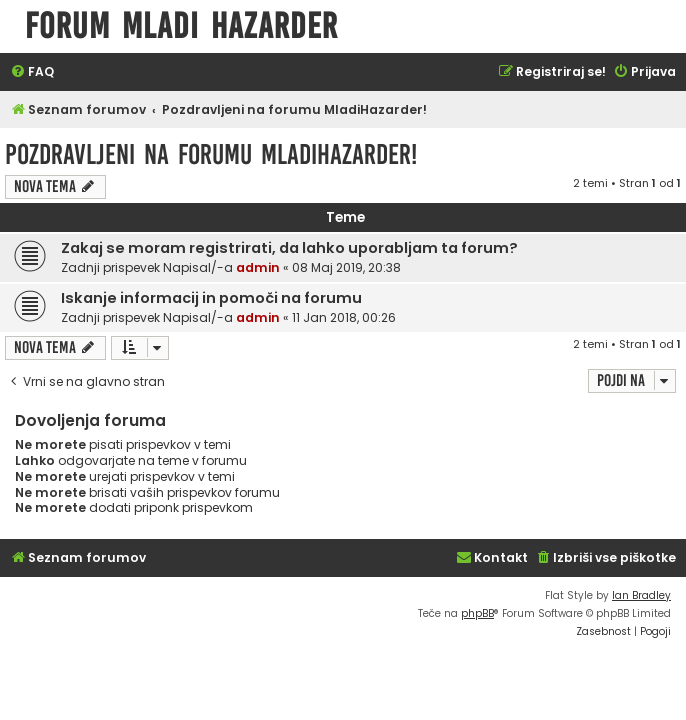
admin (258, 267)
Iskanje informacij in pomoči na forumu (211, 298)
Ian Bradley (641, 595)
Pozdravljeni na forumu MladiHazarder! (211, 154)
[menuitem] (32, 72)
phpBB (477, 613)
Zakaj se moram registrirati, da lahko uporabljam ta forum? (289, 248)
